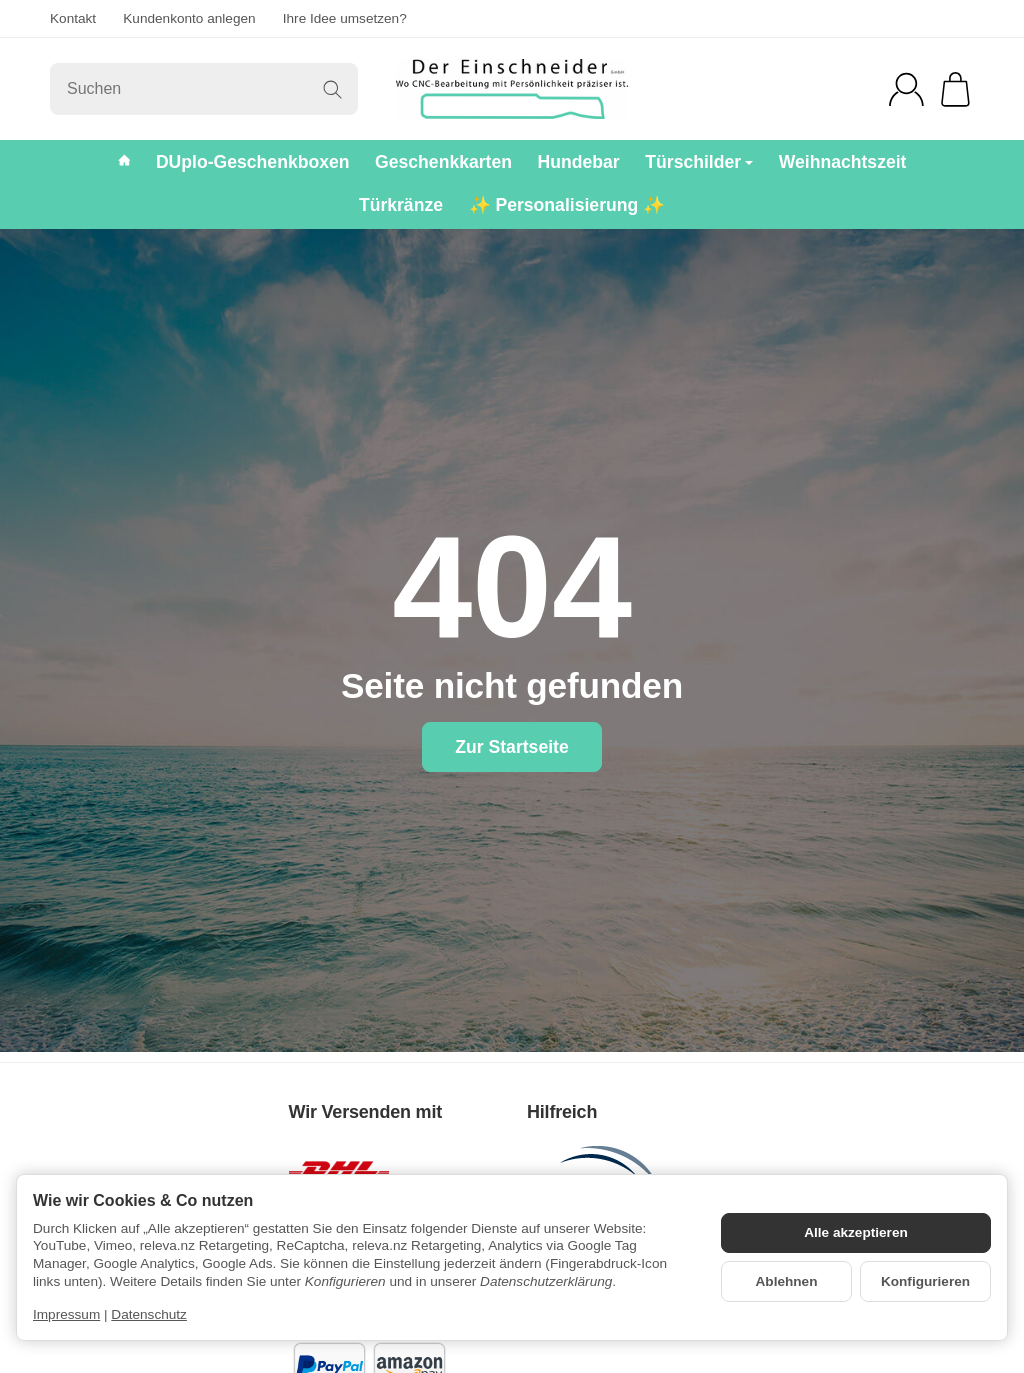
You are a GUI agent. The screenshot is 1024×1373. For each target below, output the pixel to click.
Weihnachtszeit (843, 162)
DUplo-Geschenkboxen (253, 162)
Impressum (66, 1314)
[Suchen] (204, 89)
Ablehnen (787, 1281)
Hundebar (579, 162)
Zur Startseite (511, 747)
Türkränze (401, 205)
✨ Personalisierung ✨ (567, 205)
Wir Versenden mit (366, 1112)
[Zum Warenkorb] (955, 89)
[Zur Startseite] (511, 89)
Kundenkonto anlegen (189, 18)
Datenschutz (149, 1314)
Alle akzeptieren (856, 1232)
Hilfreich (562, 1112)
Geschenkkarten (443, 162)
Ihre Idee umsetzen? (345, 18)
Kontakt (73, 18)
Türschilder (699, 162)
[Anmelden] (906, 89)
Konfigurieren (925, 1281)
